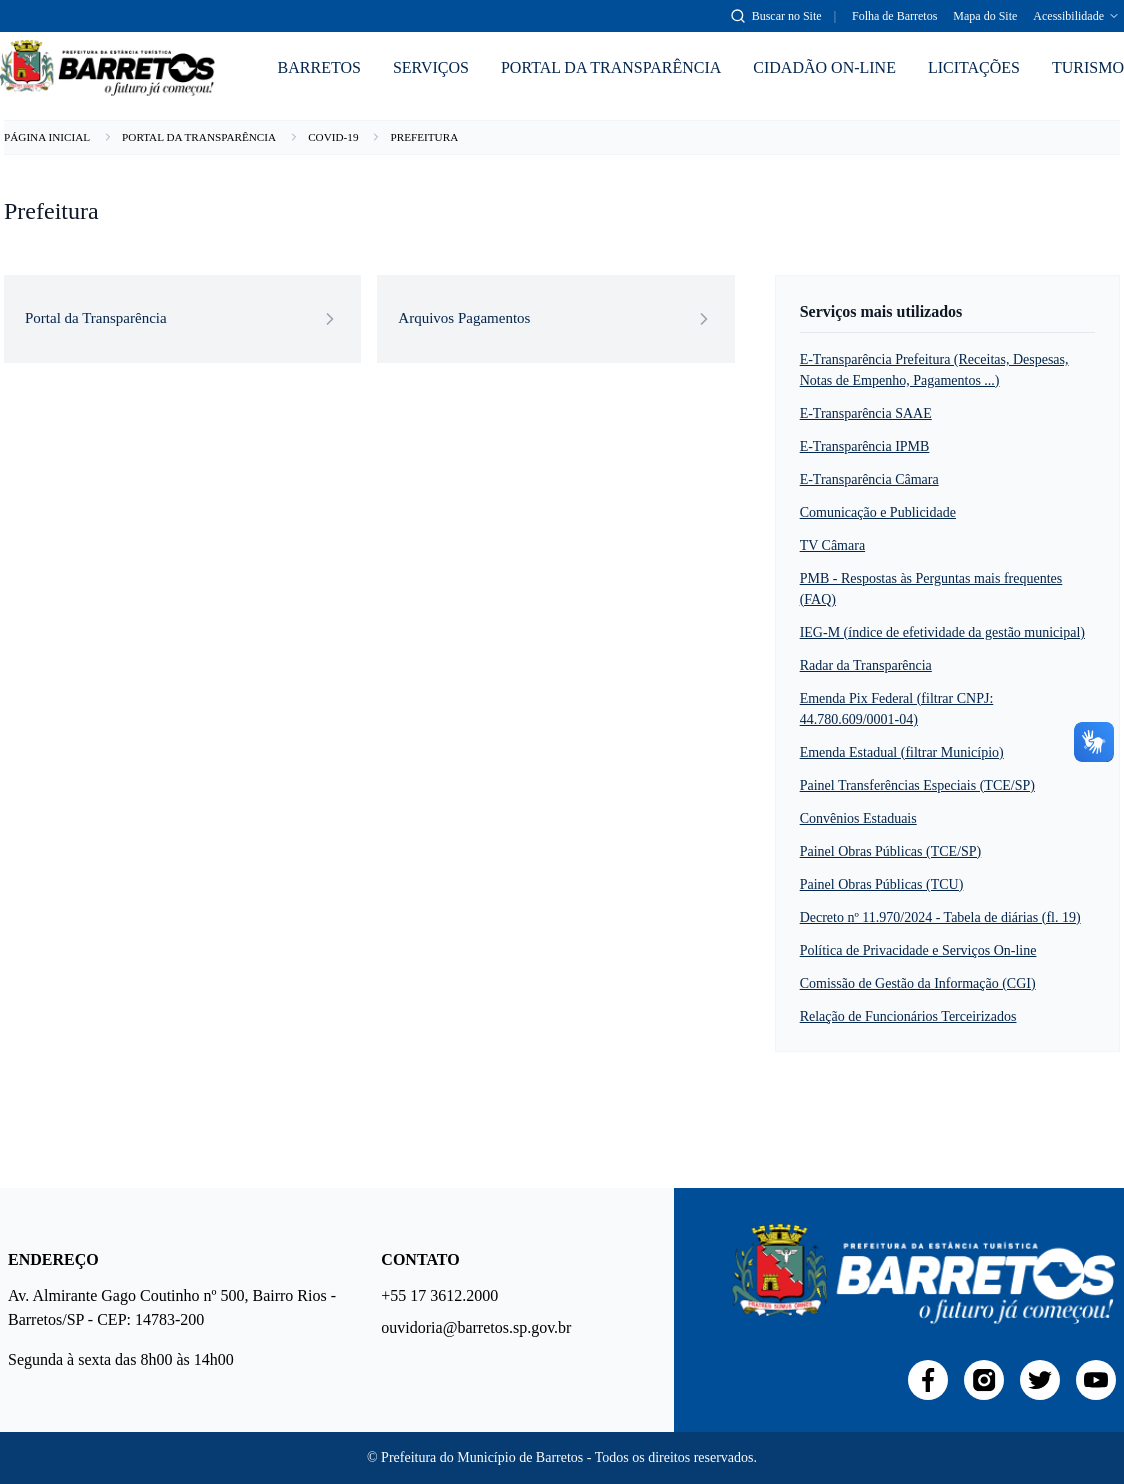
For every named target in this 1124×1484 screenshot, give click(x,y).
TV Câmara (832, 545)
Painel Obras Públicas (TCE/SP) (891, 851)
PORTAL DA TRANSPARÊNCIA (611, 67)
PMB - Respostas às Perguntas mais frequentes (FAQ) (931, 589)
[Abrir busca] (776, 16)
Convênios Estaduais (858, 818)
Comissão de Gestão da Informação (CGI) (918, 983)
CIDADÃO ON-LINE (824, 67)
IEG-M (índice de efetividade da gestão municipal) (942, 632)
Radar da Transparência (866, 665)
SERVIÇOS (431, 67)
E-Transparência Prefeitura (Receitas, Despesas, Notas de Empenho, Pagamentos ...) (934, 370)
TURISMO (1088, 67)
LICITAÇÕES (974, 67)
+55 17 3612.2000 (439, 1295)
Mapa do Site (985, 16)
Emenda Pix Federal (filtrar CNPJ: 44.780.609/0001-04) (897, 709)
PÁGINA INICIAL (47, 137)
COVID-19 (333, 137)
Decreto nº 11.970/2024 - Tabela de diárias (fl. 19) (940, 917)
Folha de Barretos (894, 16)
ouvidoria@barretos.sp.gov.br (474, 1327)
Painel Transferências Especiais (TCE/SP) (917, 785)
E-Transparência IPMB (865, 446)
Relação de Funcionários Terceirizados (908, 1016)
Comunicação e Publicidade (878, 512)
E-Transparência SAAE (866, 413)
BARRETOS (319, 67)
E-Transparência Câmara (869, 479)
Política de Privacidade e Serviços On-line (918, 950)
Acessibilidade (1076, 16)
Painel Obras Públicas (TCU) (882, 884)
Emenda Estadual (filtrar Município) (902, 752)
